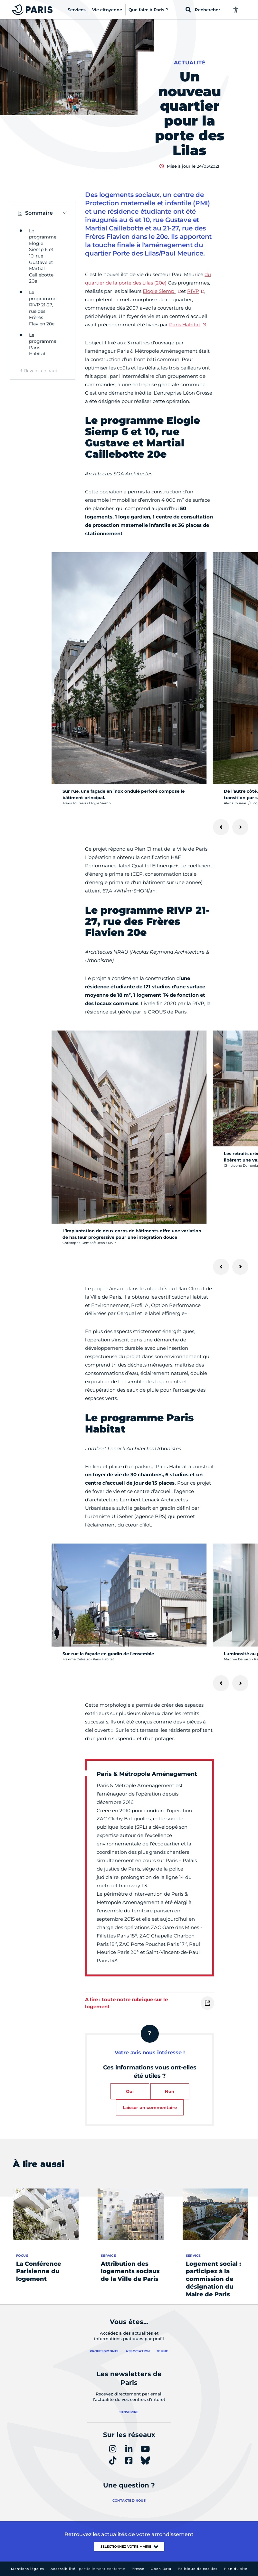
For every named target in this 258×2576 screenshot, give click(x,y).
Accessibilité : (88, 2569)
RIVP (193, 291)
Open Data (161, 2569)
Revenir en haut (40, 370)
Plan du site (235, 2569)
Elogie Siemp (159, 291)
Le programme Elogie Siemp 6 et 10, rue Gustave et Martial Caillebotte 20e (42, 256)
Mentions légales (27, 2569)
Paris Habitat (184, 325)
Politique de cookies (197, 2569)
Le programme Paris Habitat (42, 344)
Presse (138, 2569)
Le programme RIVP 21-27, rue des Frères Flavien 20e (42, 308)
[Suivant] (240, 827)
